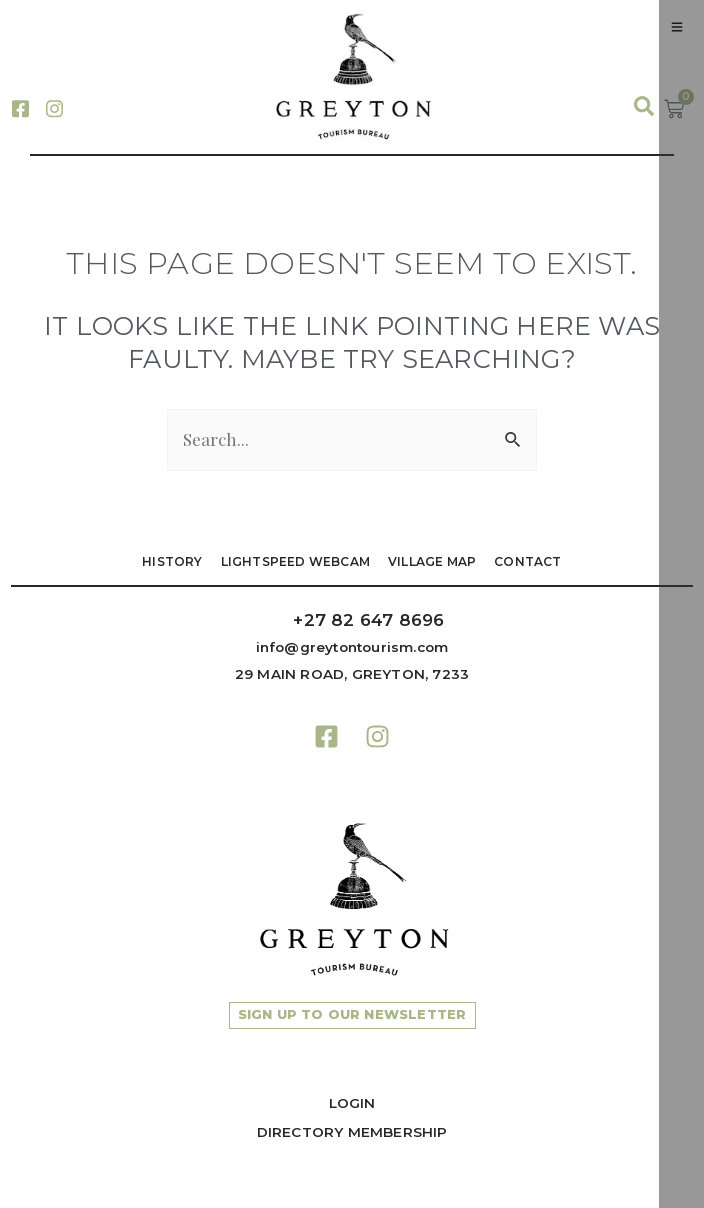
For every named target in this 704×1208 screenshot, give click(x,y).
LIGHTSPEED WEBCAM (295, 561)
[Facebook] (20, 107)
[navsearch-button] (634, 107)
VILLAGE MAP (432, 561)
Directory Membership (352, 1132)
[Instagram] (54, 107)
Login (352, 1103)
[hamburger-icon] (676, 26)
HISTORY (172, 561)
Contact (527, 561)
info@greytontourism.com (352, 647)
